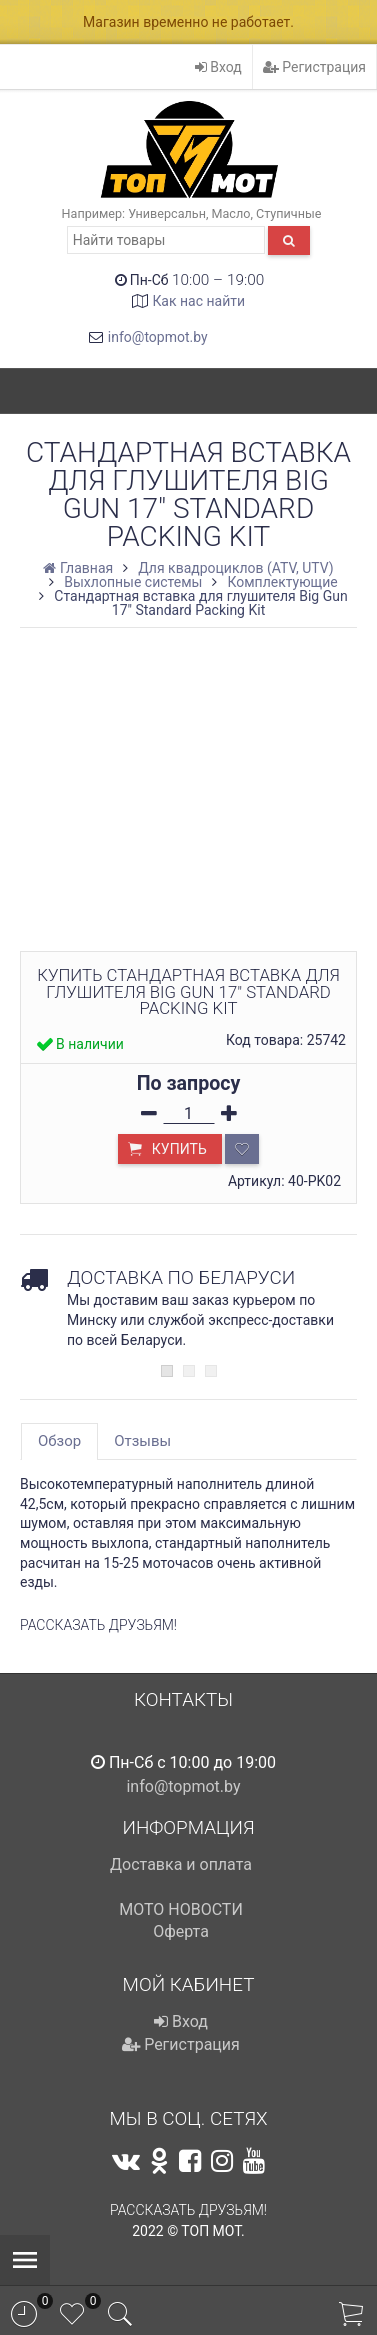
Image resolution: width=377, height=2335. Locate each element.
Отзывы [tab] (142, 1441)
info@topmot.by (158, 337)
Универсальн (167, 213)
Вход (218, 67)
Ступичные (288, 213)
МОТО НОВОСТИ (181, 1909)
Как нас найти (198, 301)
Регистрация (314, 67)
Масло (231, 213)
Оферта (181, 1931)
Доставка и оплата (181, 1864)
